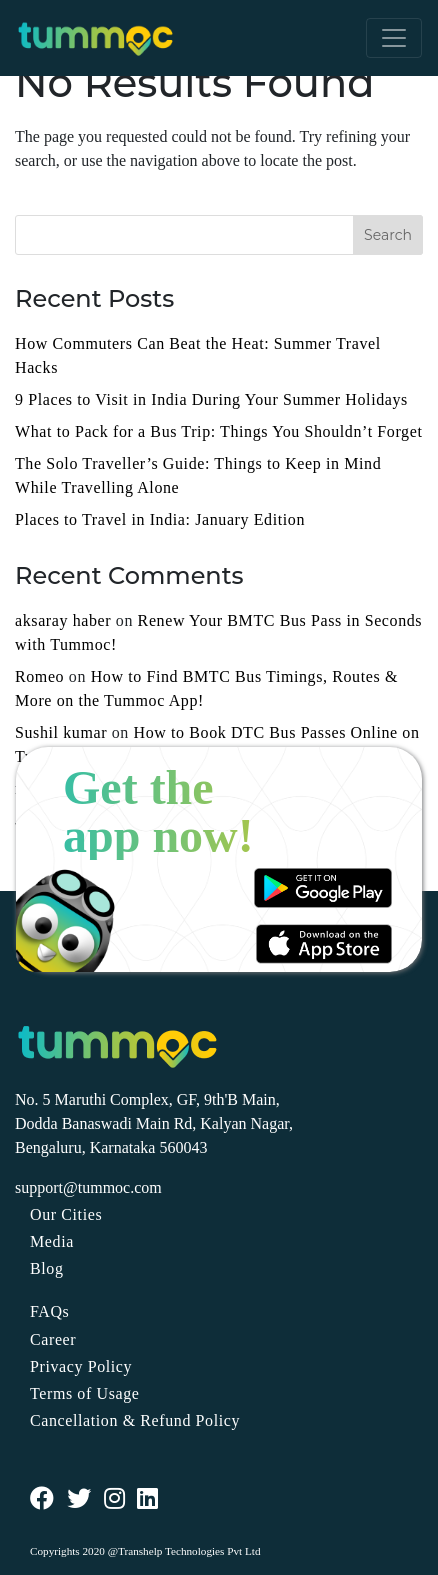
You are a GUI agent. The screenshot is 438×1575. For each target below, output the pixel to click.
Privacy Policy (81, 1366)
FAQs (49, 1311)
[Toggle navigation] (394, 38)
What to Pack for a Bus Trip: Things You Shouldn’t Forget (218, 431)
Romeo (39, 676)
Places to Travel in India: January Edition (160, 519)
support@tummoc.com (88, 1187)
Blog (47, 1268)
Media (52, 1241)
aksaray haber (63, 620)
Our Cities (66, 1214)
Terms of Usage (84, 1393)
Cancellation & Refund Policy (135, 1420)
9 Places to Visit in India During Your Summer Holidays (211, 399)
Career (53, 1339)
